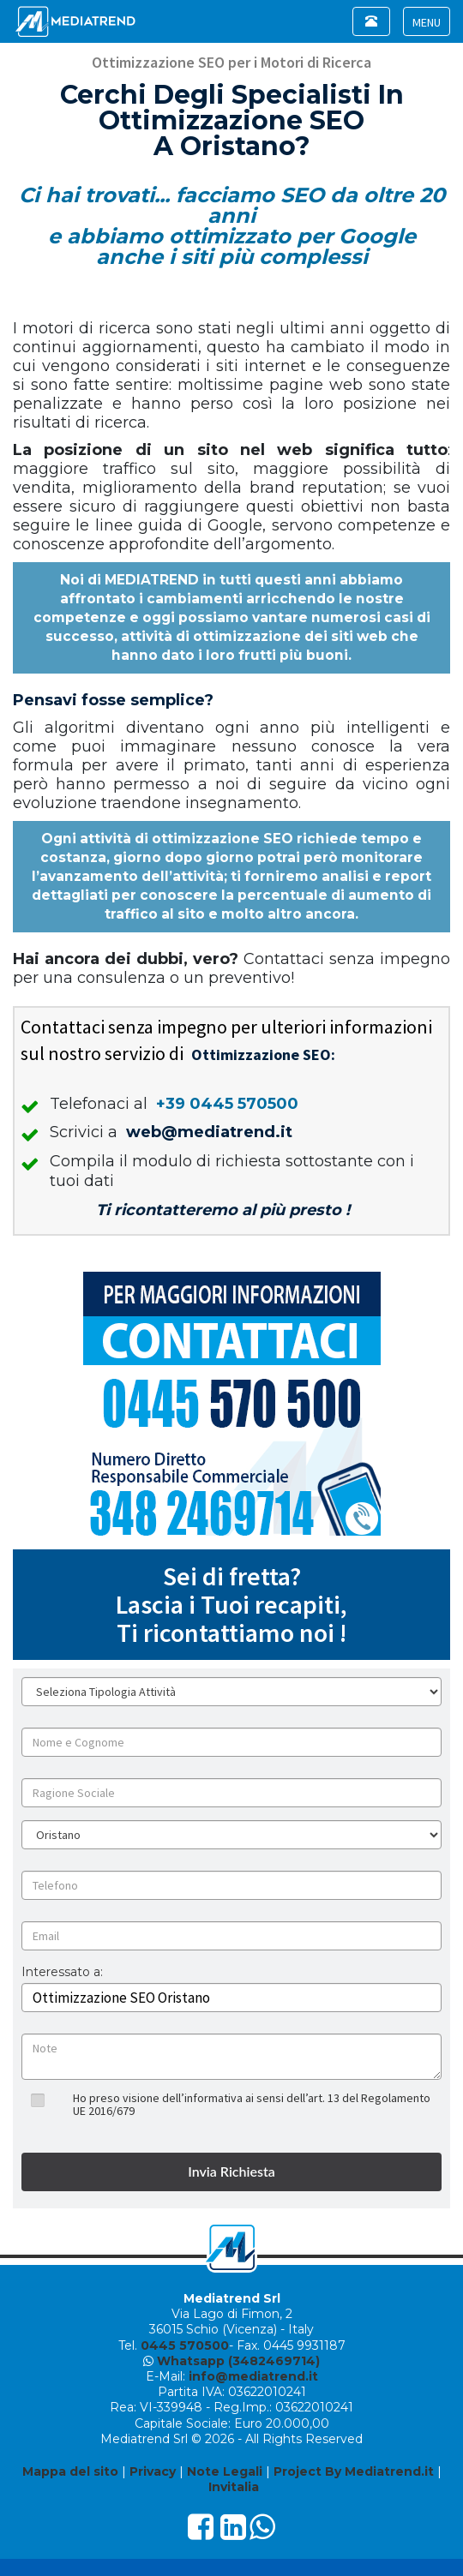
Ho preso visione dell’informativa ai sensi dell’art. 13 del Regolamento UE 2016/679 (251, 2104)
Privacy (152, 2471)
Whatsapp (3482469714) (238, 2361)
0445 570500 (185, 2345)
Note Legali (224, 2471)
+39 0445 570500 (227, 1103)
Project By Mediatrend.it (354, 2471)
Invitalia (233, 2487)
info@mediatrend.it (253, 2376)
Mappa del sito (70, 2471)
